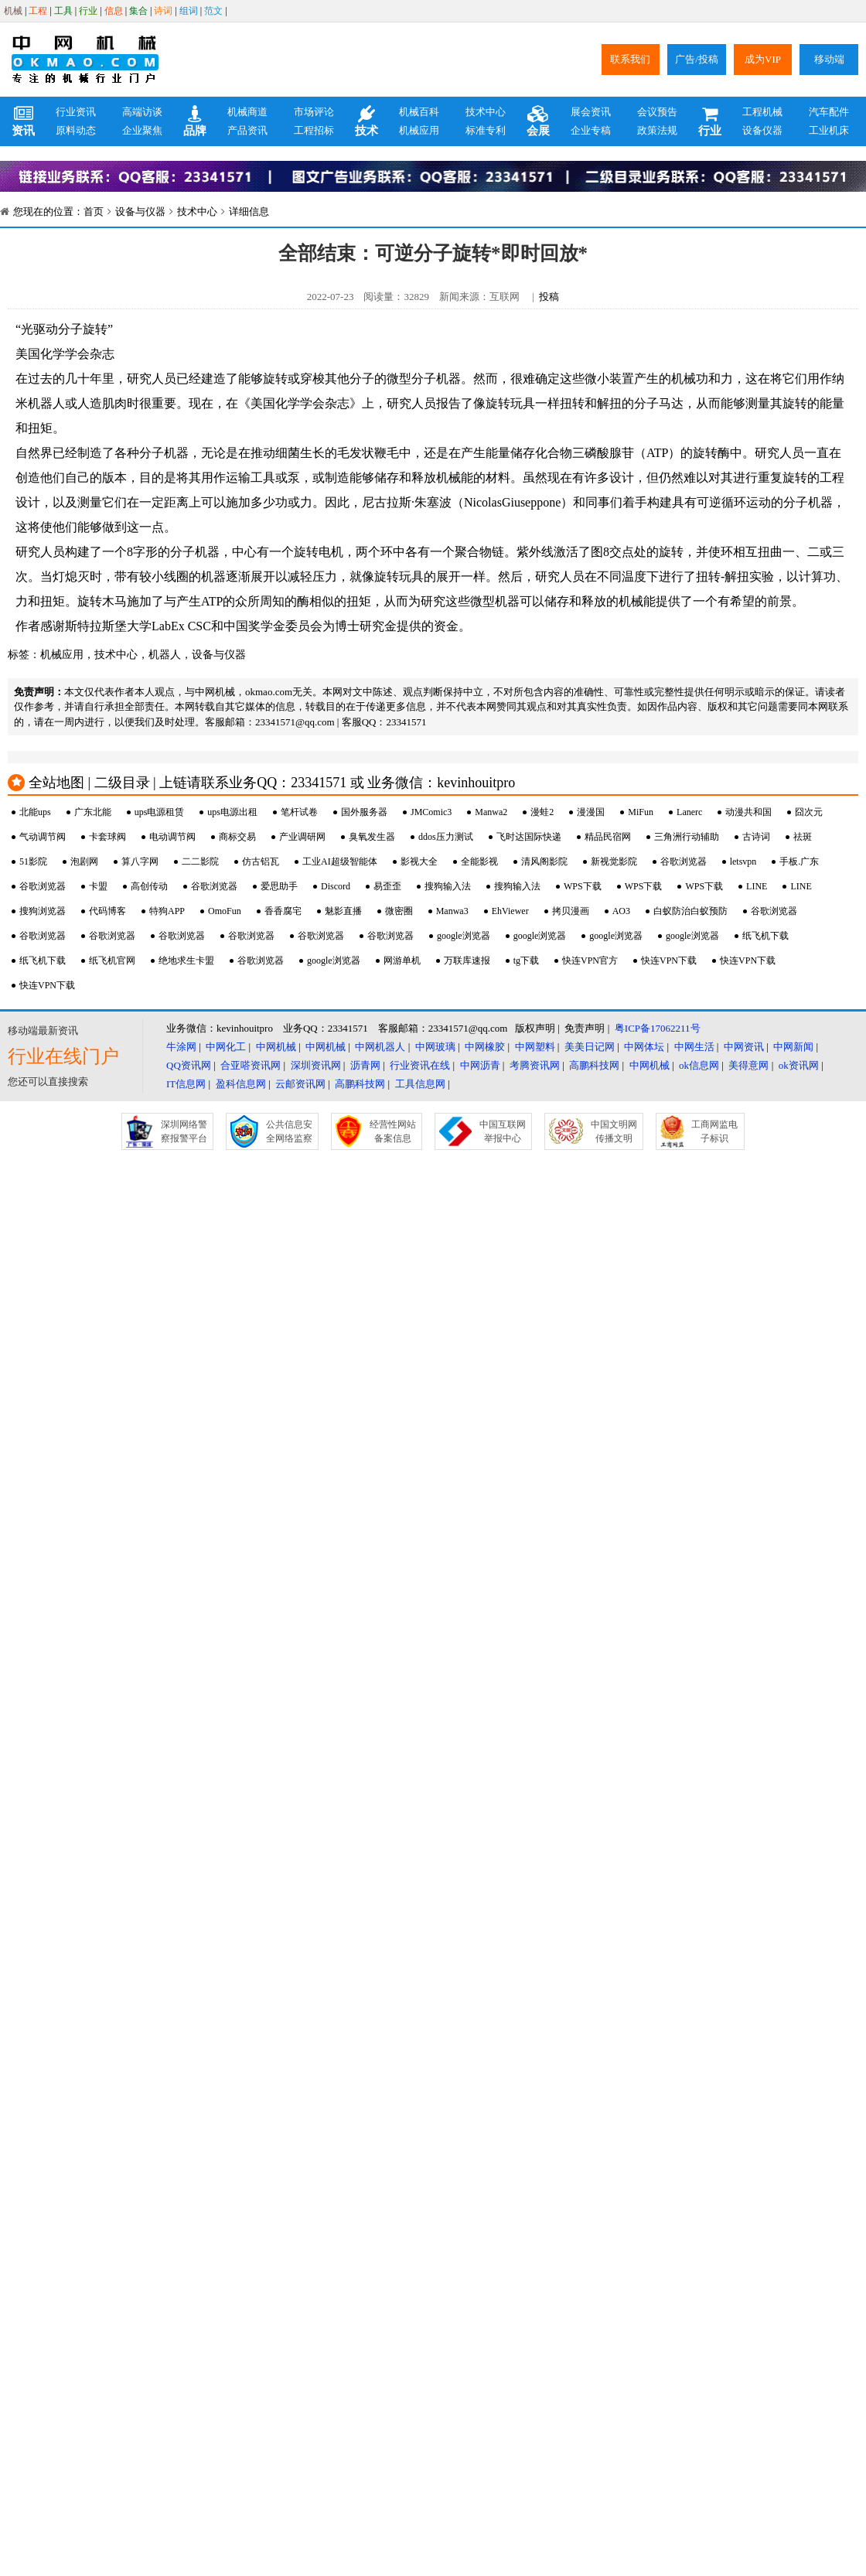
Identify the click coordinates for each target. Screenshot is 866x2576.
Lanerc (689, 812)
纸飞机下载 (765, 935)
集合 (138, 10)
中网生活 (694, 1047)
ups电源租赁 (160, 812)
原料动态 (76, 130)
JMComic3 (431, 812)
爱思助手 (279, 886)
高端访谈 (142, 112)
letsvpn (743, 861)
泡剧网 (84, 861)
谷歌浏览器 (683, 861)
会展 (538, 121)
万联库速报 (467, 960)
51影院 (33, 861)
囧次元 (809, 812)
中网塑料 (535, 1047)
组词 (188, 10)
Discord (335, 886)
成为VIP (763, 59)
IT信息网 (186, 1084)
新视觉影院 (614, 861)
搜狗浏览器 (42, 911)
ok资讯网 (799, 1065)
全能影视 (479, 861)
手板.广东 (799, 861)
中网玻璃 (435, 1047)
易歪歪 (387, 886)
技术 (366, 121)
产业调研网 (302, 836)
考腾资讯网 (535, 1065)
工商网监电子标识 (714, 1131)
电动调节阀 (172, 836)
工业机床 (829, 130)
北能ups (35, 812)
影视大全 (419, 861)
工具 (63, 10)
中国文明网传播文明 (614, 1131)
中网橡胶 (485, 1047)
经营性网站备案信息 (393, 1131)
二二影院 (200, 861)
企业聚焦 (142, 130)
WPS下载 (583, 886)
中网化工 (226, 1047)
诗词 (163, 10)
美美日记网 (589, 1047)
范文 (213, 10)
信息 (113, 10)
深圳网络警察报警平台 (184, 1131)
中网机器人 (380, 1047)
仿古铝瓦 (260, 861)
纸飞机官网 (112, 960)
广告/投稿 (696, 59)
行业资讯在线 (420, 1065)
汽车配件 (829, 112)
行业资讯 (76, 112)
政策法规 (657, 130)
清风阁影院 (544, 861)
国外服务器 (364, 812)
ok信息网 (699, 1065)
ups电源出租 (232, 812)
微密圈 (399, 911)
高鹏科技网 (594, 1065)
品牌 (194, 121)
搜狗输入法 (447, 886)
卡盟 (98, 886)
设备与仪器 (140, 211)
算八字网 (140, 861)
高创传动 (149, 886)
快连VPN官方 (590, 960)
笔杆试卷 (299, 812)
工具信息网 (420, 1084)
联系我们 (630, 59)
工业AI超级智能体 (339, 861)
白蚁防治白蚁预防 (690, 911)
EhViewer (510, 911)
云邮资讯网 (300, 1084)
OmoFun (224, 911)
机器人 (164, 654)
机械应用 (419, 130)
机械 (13, 10)
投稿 (549, 296)
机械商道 (247, 112)
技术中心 (485, 112)
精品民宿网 (608, 836)
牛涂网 (181, 1047)
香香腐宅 (283, 911)
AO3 (621, 911)
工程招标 (314, 130)
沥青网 (365, 1065)
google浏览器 (463, 935)
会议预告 (657, 112)
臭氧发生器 (372, 836)
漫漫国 (591, 812)
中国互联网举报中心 (502, 1131)
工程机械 (762, 112)
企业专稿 (591, 130)
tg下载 (526, 960)
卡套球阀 (107, 836)
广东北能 (92, 812)
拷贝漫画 (570, 911)
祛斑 (802, 836)
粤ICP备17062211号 (658, 1028)
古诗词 (756, 836)
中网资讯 (744, 1047)
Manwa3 (452, 911)
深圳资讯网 (316, 1065)
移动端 (829, 59)
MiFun (640, 812)
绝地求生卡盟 (186, 960)
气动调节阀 (42, 836)
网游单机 (402, 960)
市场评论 (314, 112)
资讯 (23, 121)
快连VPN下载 (669, 960)
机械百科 (419, 112)
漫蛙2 (542, 812)
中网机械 (276, 1047)
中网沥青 (480, 1065)
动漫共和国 (748, 812)
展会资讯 (591, 112)
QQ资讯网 (188, 1065)
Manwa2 (491, 812)
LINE (756, 886)
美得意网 (748, 1065)
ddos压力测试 (445, 836)
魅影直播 (343, 911)
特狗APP (167, 911)
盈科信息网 (241, 1084)
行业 (88, 10)
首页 (94, 211)
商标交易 (237, 836)
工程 (38, 10)
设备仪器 (762, 130)
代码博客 (107, 911)
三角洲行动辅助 (686, 836)
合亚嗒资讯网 (250, 1065)
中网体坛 (644, 1047)
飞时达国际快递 (528, 836)
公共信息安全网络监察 (289, 1131)
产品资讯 (247, 130)
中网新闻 (793, 1047)
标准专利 (485, 130)
